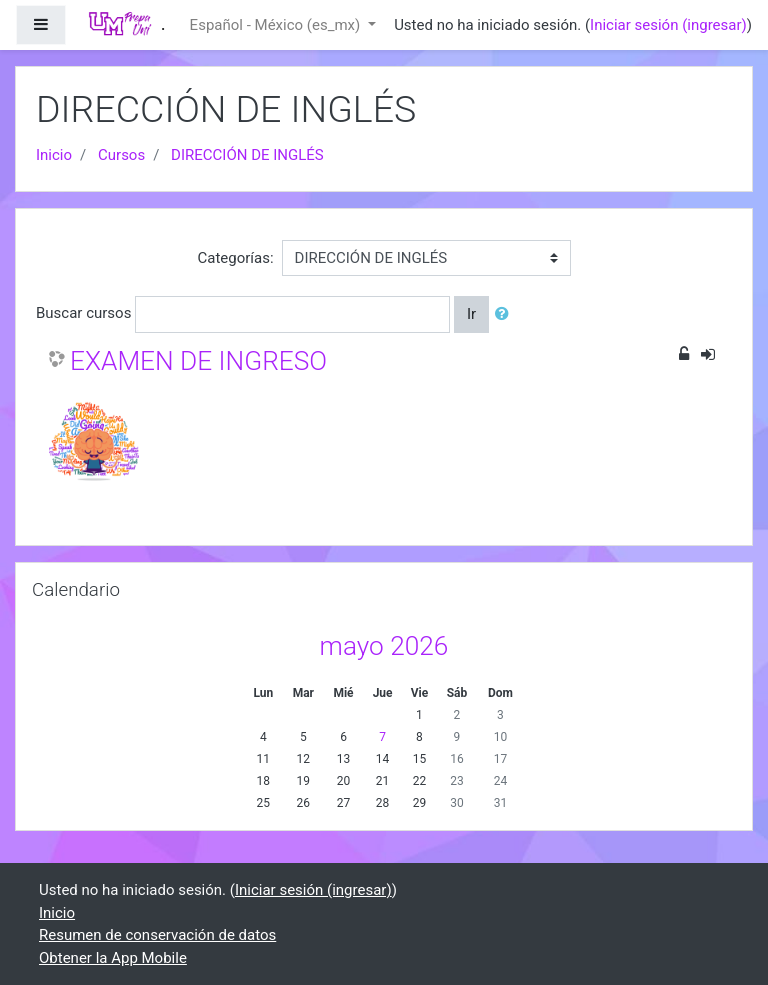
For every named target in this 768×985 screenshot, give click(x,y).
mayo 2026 (384, 646)
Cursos (121, 155)
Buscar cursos (83, 313)
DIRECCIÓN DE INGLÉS (247, 155)
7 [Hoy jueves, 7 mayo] (382, 737)
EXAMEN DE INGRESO (198, 361)
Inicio (54, 155)
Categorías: (235, 258)
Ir (471, 314)
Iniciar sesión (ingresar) (668, 25)
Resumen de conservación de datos (157, 935)
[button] (506, 314)
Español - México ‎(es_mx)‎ (277, 25)
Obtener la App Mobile (113, 958)
